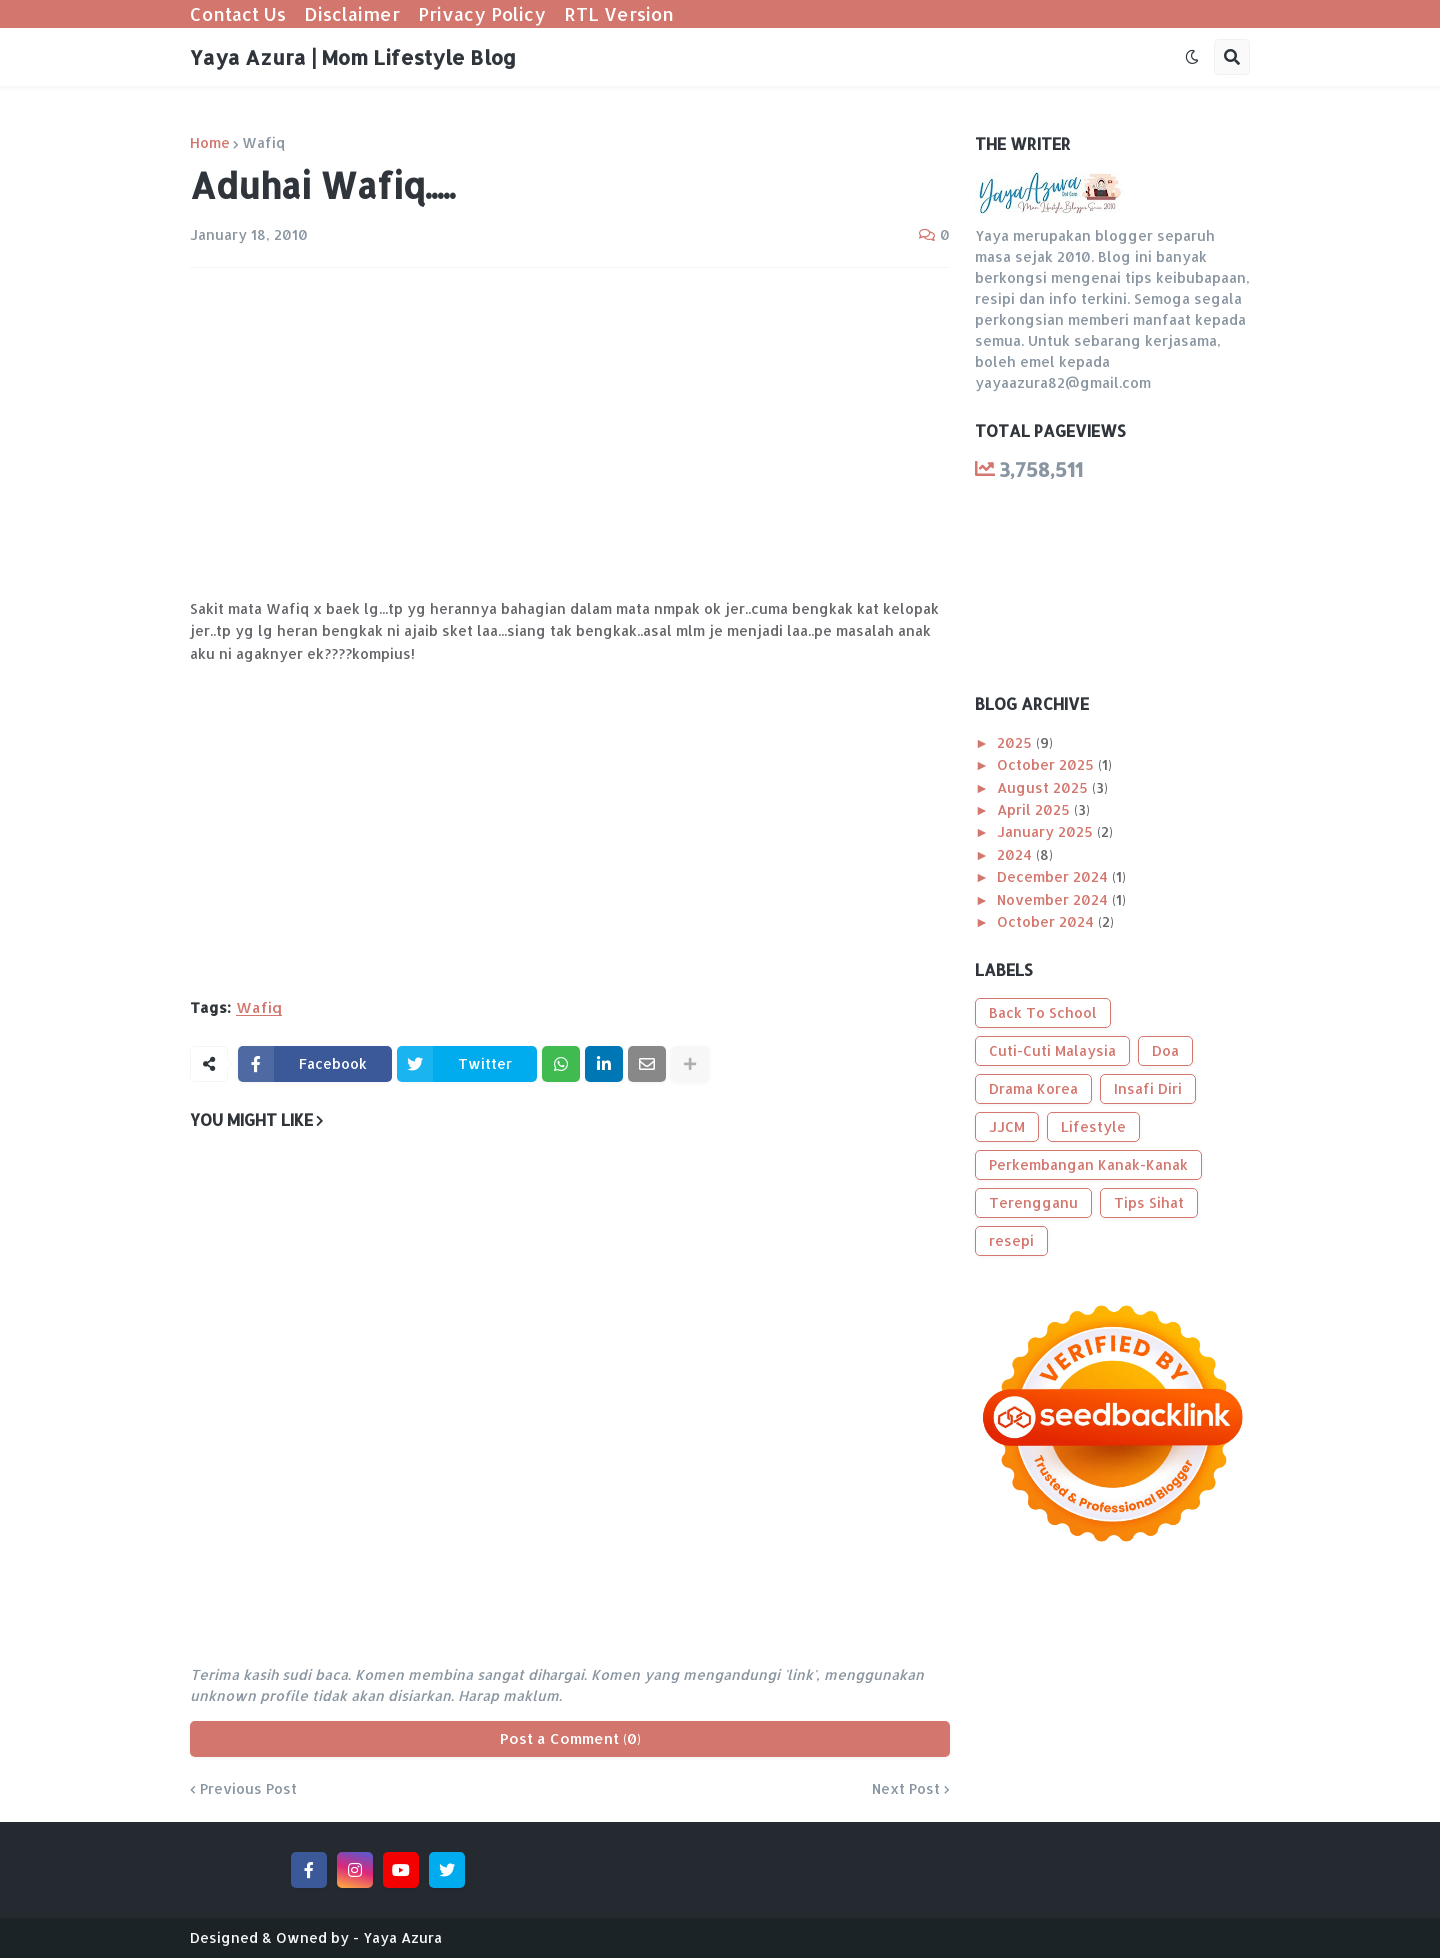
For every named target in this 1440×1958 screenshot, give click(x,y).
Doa (1165, 1050)
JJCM (1007, 1126)
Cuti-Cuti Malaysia (1052, 1050)
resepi (1011, 1240)
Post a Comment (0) (570, 1738)
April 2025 (1035, 809)
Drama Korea (1033, 1088)
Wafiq (263, 143)
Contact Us (238, 13)
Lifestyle (1093, 1126)
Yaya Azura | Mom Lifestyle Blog (353, 57)
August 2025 (1044, 787)
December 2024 (1054, 876)
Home (210, 143)
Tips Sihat (1149, 1202)
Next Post (906, 1789)
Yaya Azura (402, 1937)
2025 (1016, 742)
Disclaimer (352, 13)
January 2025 (1047, 831)
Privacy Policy (482, 13)
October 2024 (1047, 921)
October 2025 (1047, 764)
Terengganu (1033, 1202)
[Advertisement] (570, 433)
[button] (1192, 57)
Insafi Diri (1148, 1088)
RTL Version (619, 13)
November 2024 (1054, 899)
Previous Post (248, 1789)
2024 (1016, 854)
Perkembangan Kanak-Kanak (1088, 1164)
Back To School (1043, 1012)
